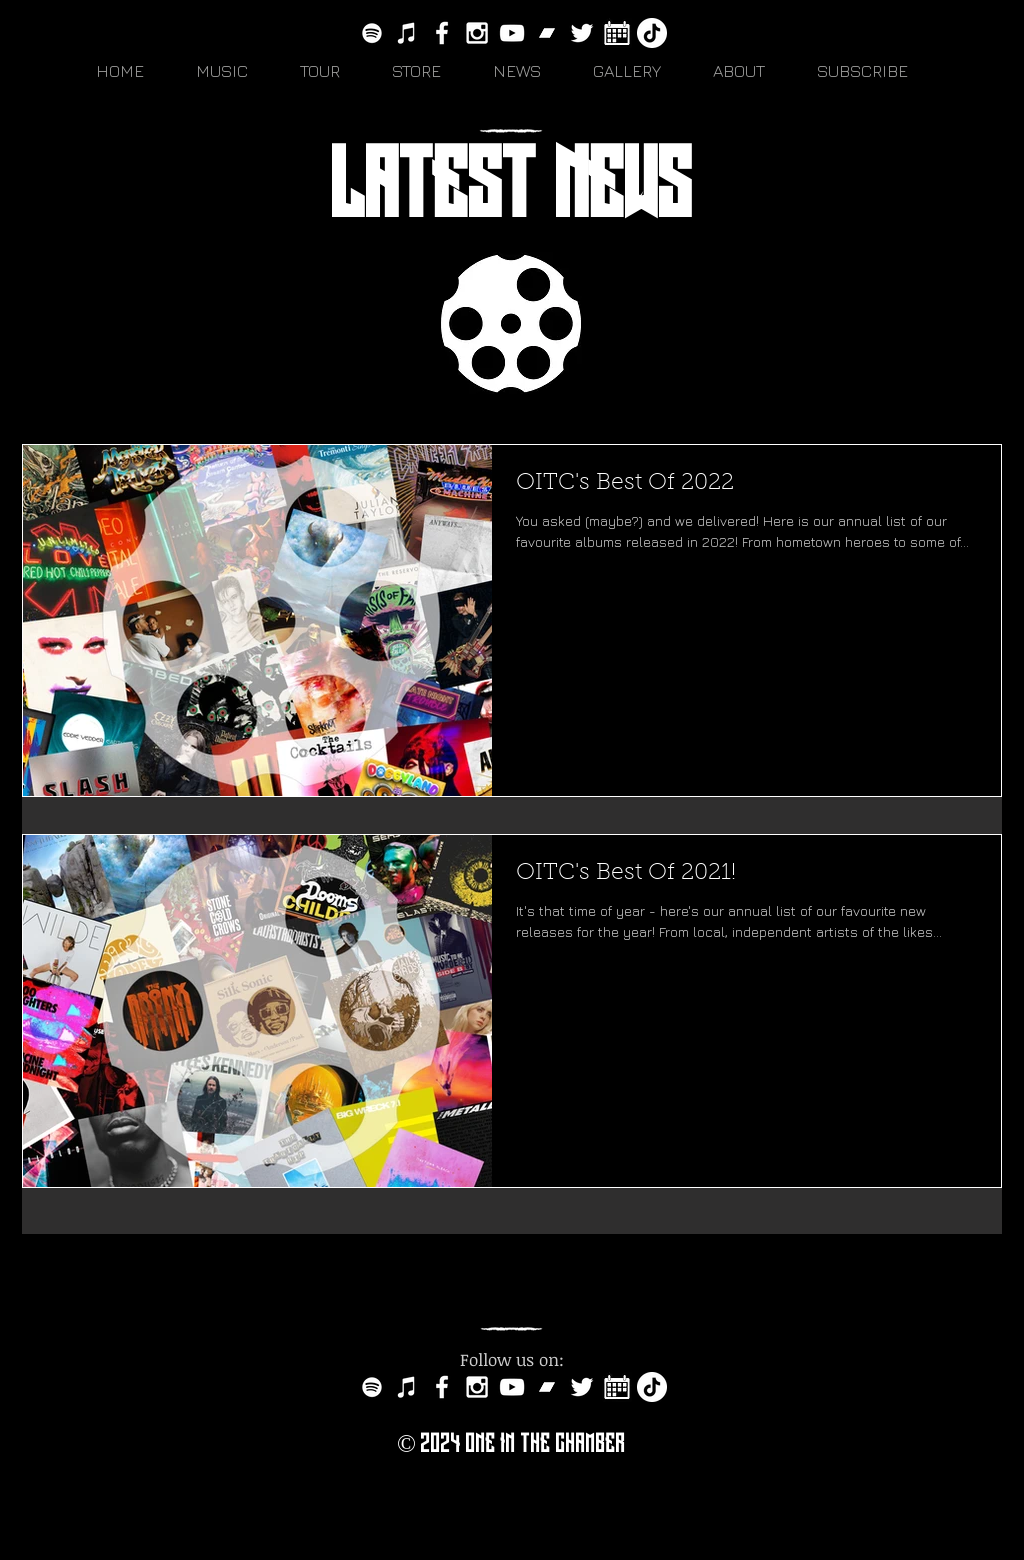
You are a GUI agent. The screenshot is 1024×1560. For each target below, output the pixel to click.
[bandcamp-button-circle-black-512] (547, 33)
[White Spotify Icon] (372, 33)
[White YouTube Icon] (512, 33)
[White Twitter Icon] (582, 33)
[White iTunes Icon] (407, 33)
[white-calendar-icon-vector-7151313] (617, 33)
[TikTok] (652, 33)
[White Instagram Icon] (477, 33)
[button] (233, 71)
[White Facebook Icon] (442, 33)
